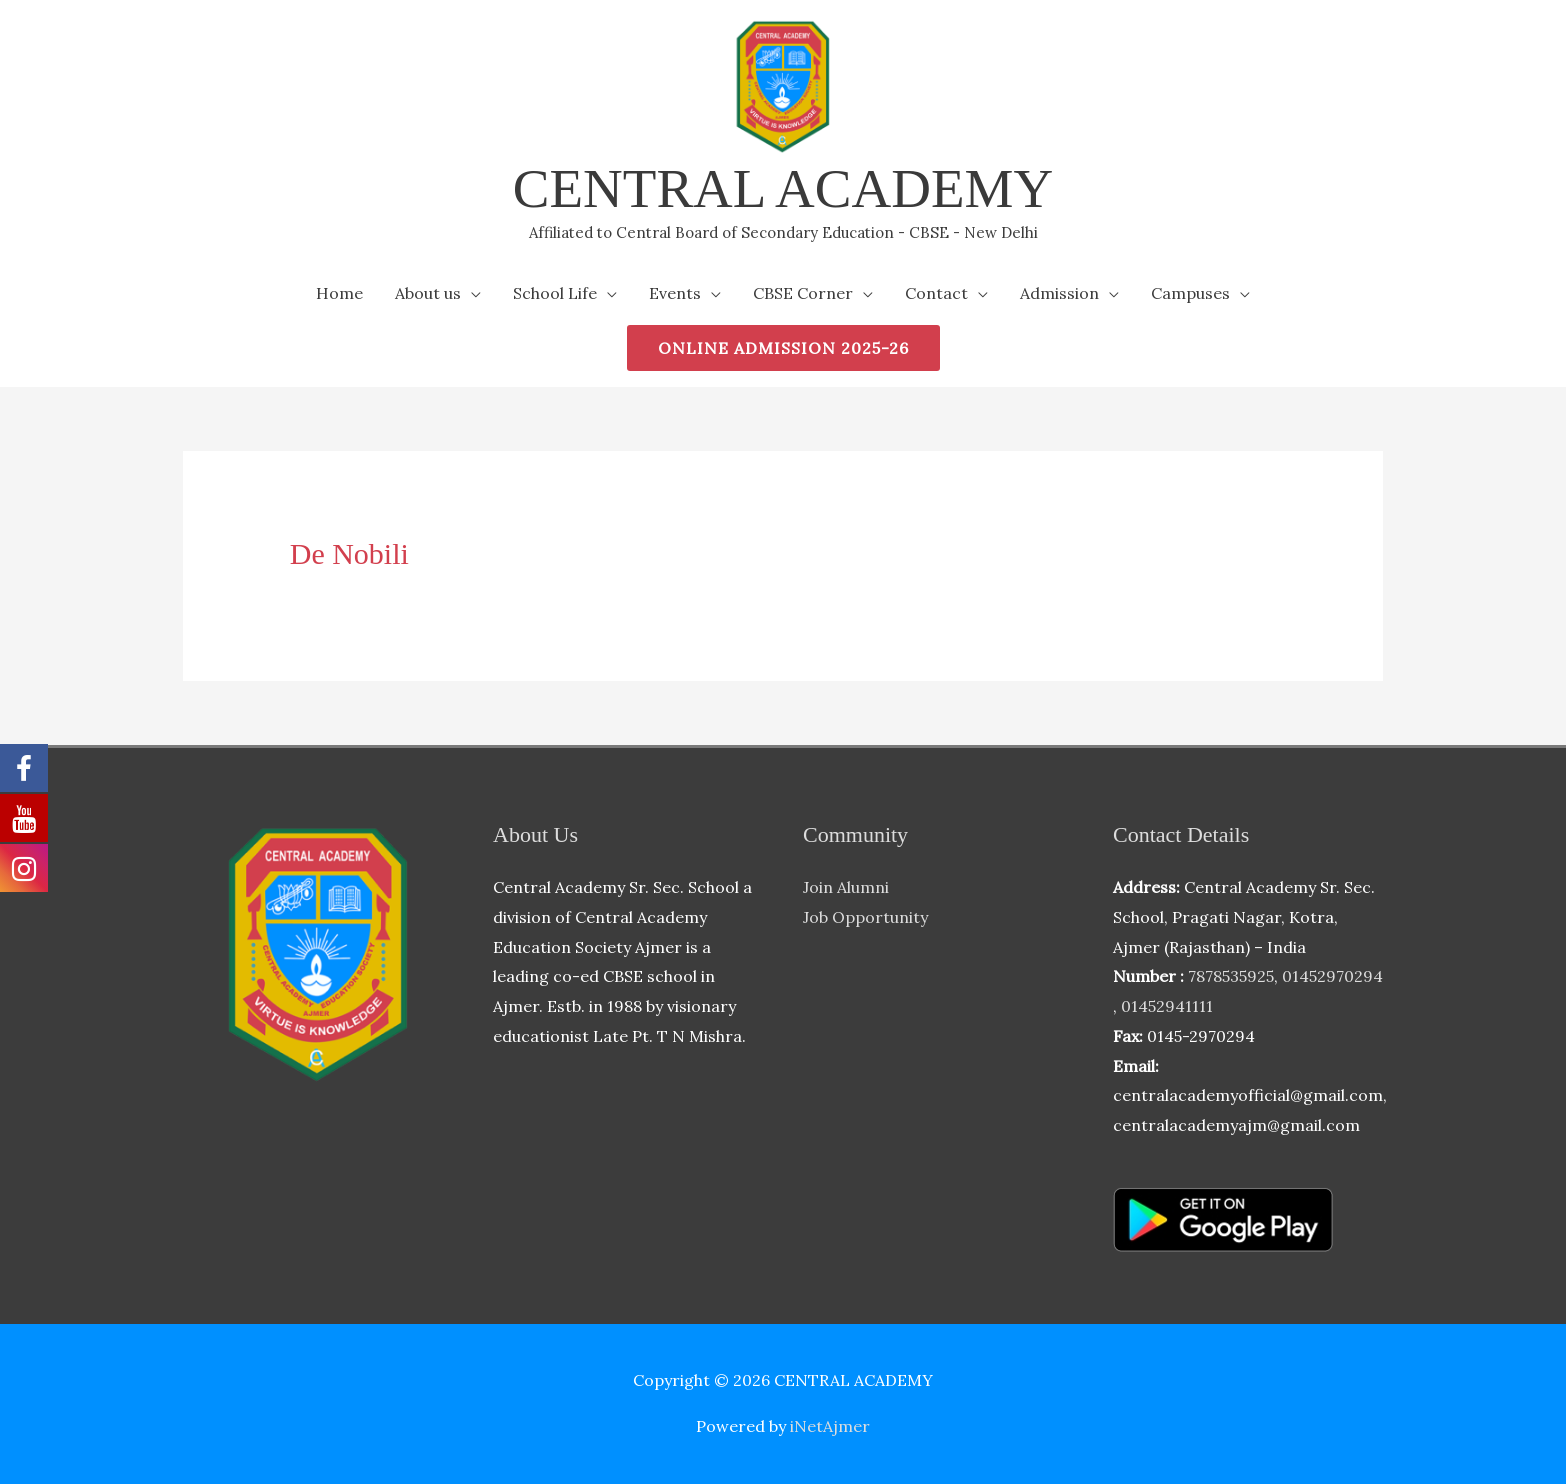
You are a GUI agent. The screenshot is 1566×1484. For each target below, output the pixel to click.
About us (428, 293)
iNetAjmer (830, 1426)
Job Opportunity (865, 917)
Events (675, 293)
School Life (555, 293)
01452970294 (1332, 976)
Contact (936, 293)
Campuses (1190, 293)
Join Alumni (846, 887)
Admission (1059, 293)
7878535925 (1231, 976)
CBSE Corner (803, 293)
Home (339, 293)
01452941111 (1167, 1006)
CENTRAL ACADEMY (783, 188)
